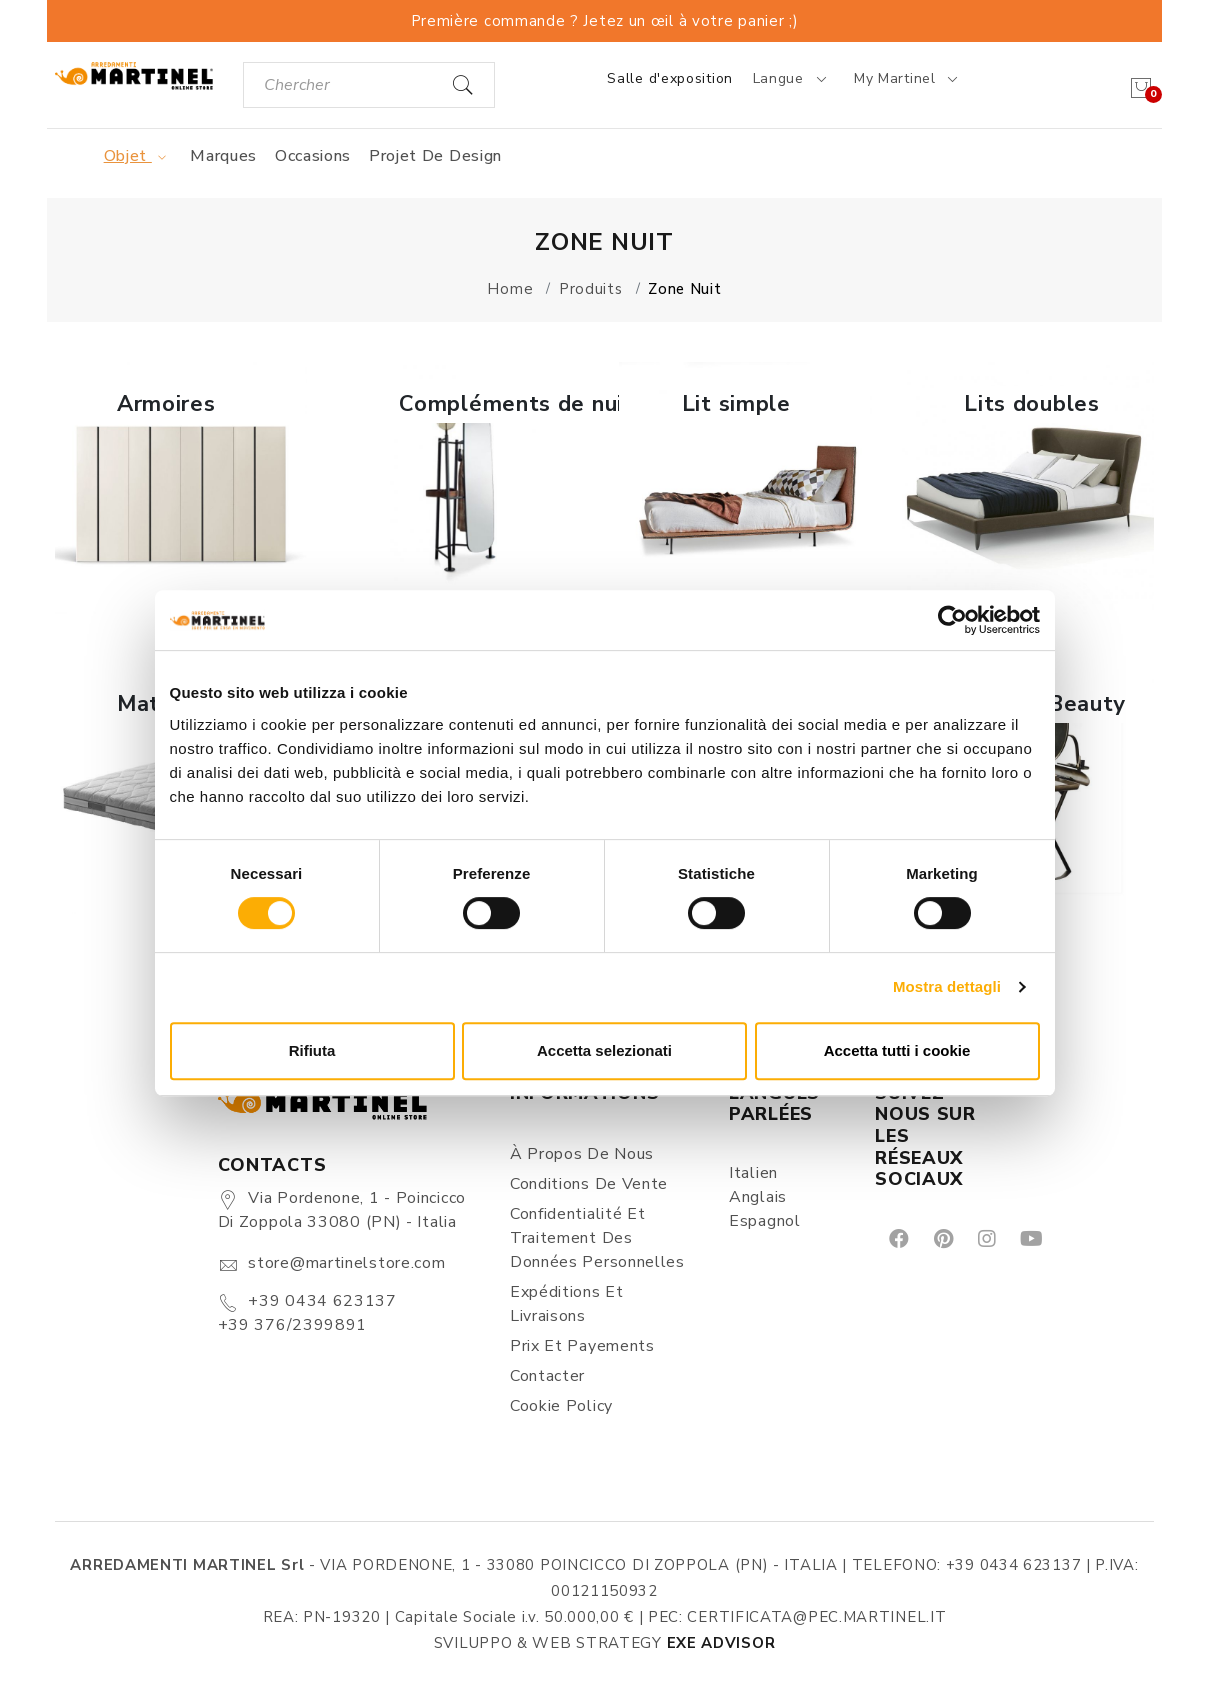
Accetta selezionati (604, 1050)
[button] (181, 488)
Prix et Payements (582, 1346)
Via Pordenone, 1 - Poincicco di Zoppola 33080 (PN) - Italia (342, 1210)
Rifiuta (312, 1050)
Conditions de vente (589, 1184)
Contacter (547, 1376)
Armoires (166, 404)
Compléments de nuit (516, 404)
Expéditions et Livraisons (567, 1304)
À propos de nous (582, 1154)
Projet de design (435, 156)
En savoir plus (180, 585)
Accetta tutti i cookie (897, 1050)
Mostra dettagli (947, 986)
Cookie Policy (561, 1406)
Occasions (313, 156)
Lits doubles (1031, 404)
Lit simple (736, 404)
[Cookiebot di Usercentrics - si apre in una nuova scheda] (952, 620)
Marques (223, 156)
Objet (138, 156)
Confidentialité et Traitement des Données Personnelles (597, 1238)
